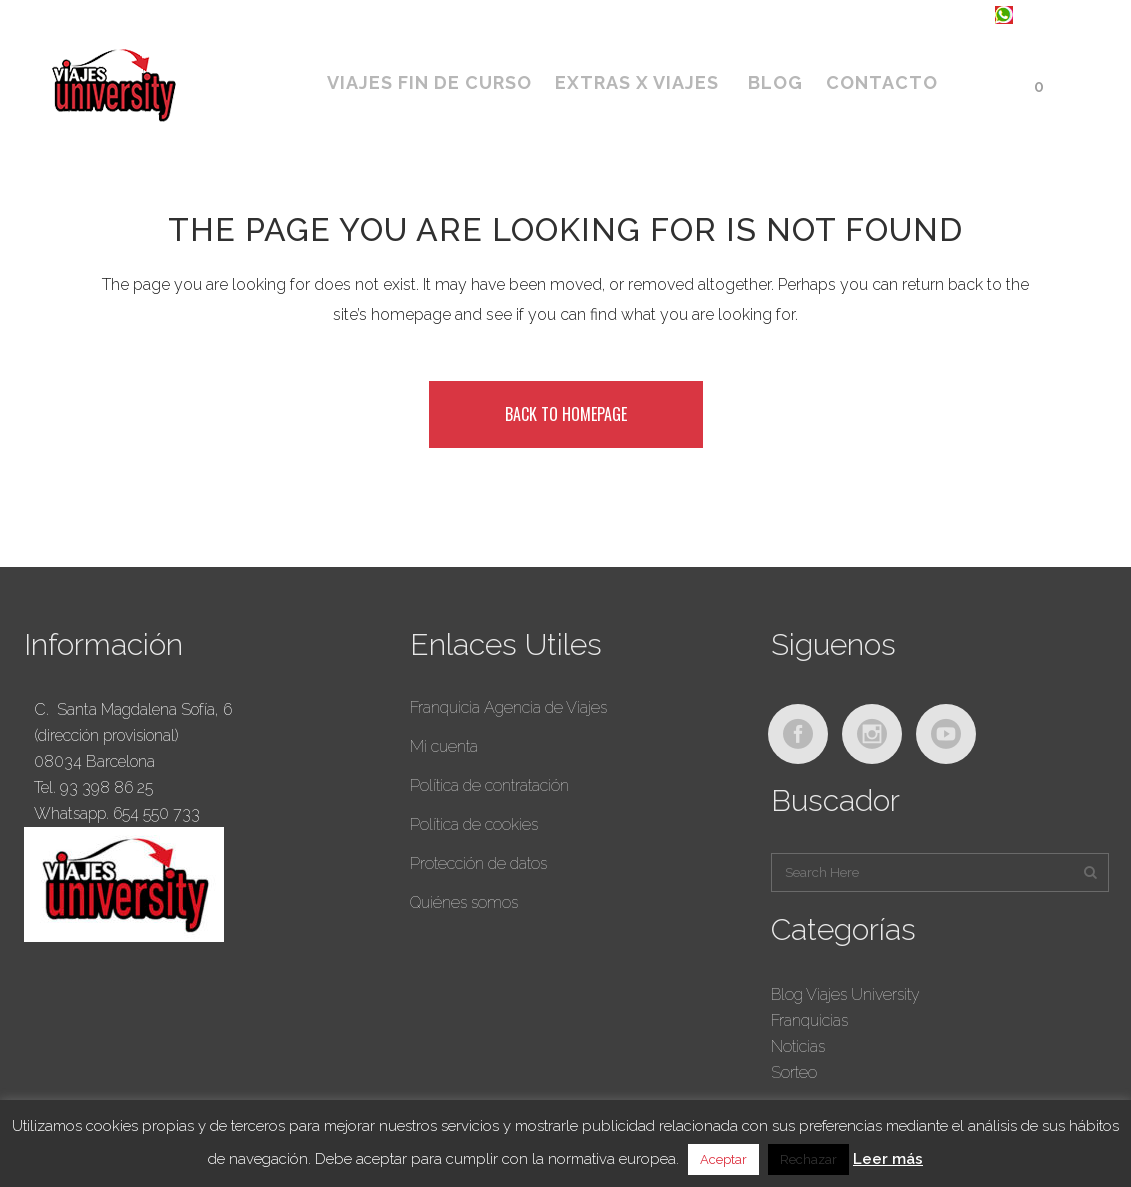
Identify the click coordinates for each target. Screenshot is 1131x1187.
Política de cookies (474, 824)
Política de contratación (489, 785)
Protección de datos (478, 863)
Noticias (798, 1046)
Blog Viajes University (845, 994)
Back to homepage (566, 414)
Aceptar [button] (723, 1159)
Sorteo (794, 1072)
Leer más (888, 1159)
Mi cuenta (444, 746)
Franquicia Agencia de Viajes (508, 707)
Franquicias (809, 1020)
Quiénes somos (464, 902)
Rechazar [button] (808, 1159)
